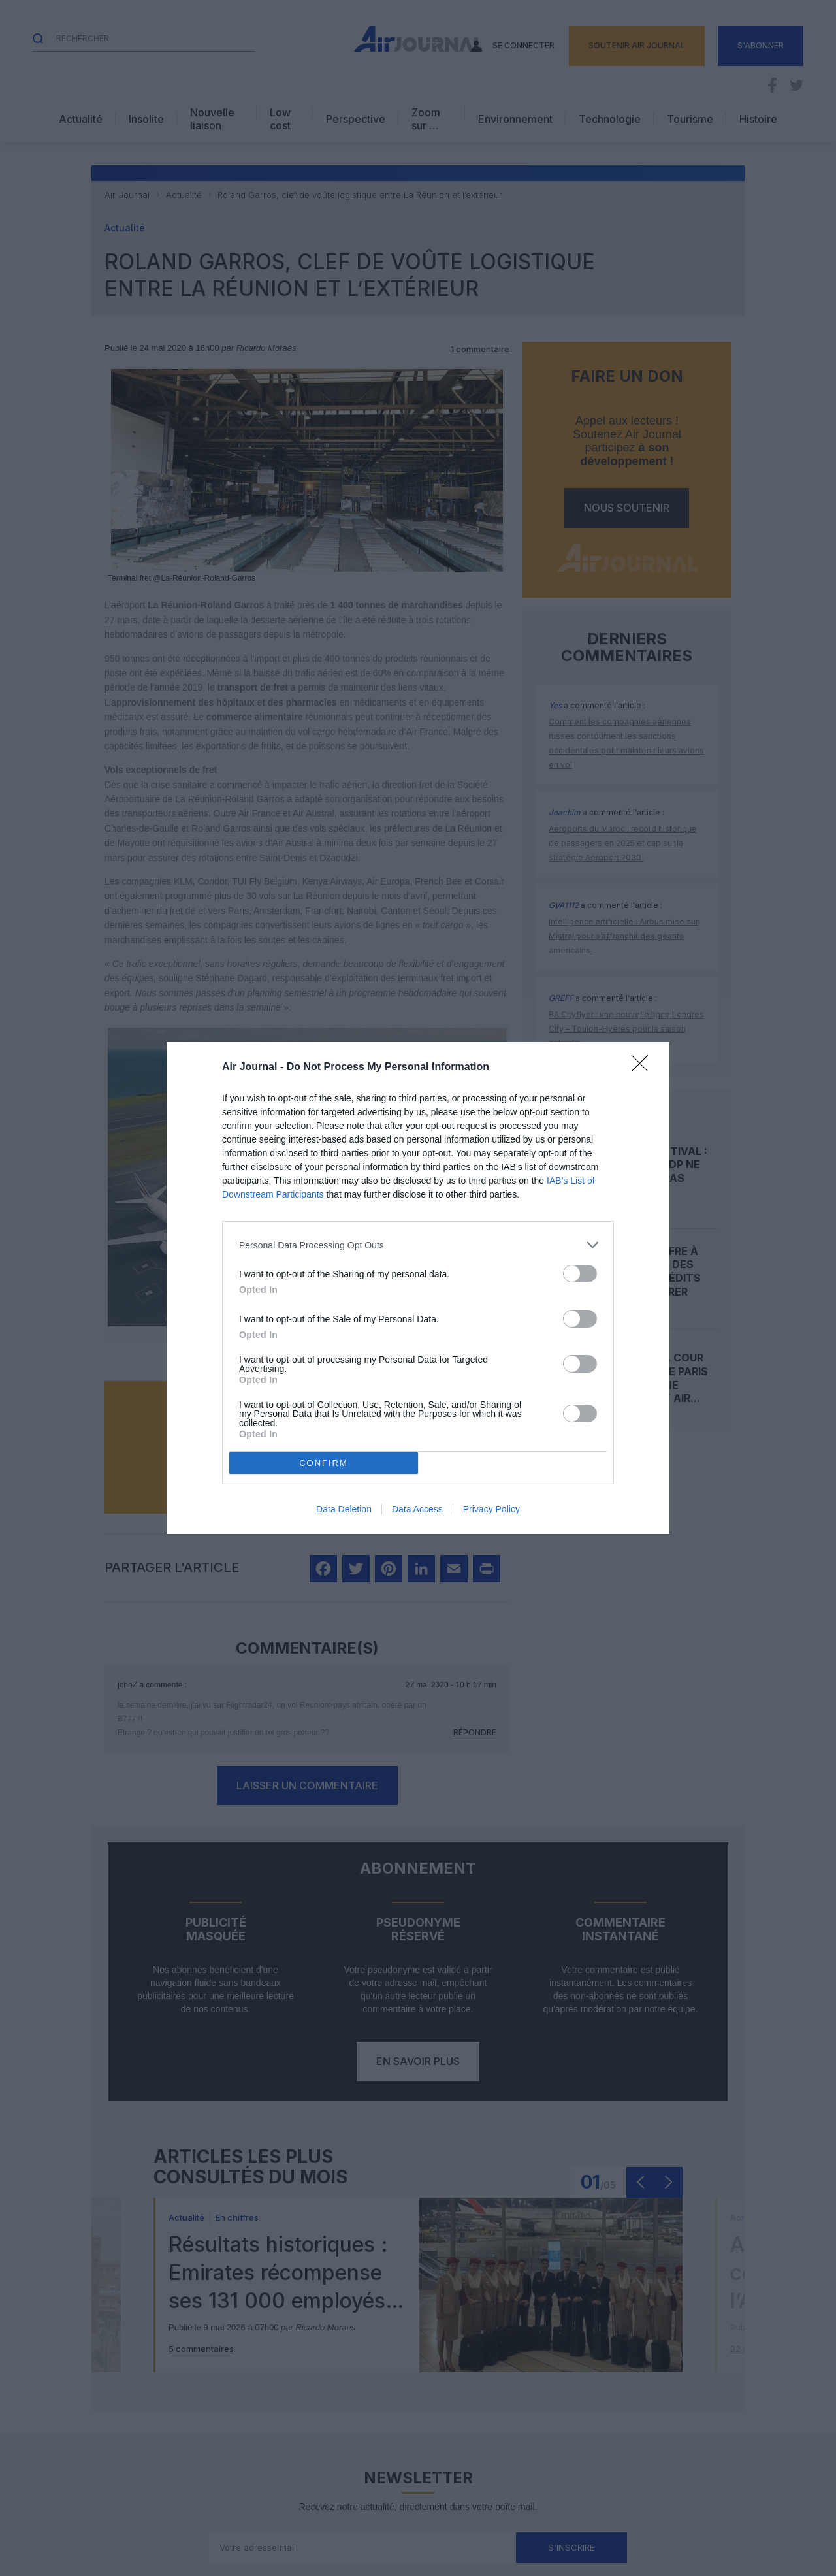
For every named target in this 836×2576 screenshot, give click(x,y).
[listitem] (418, 1245)
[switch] (580, 1273)
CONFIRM (323, 1463)
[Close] (644, 1067)
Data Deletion (344, 1509)
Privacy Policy (491, 1509)
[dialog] (418, 1288)
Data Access (417, 1509)
